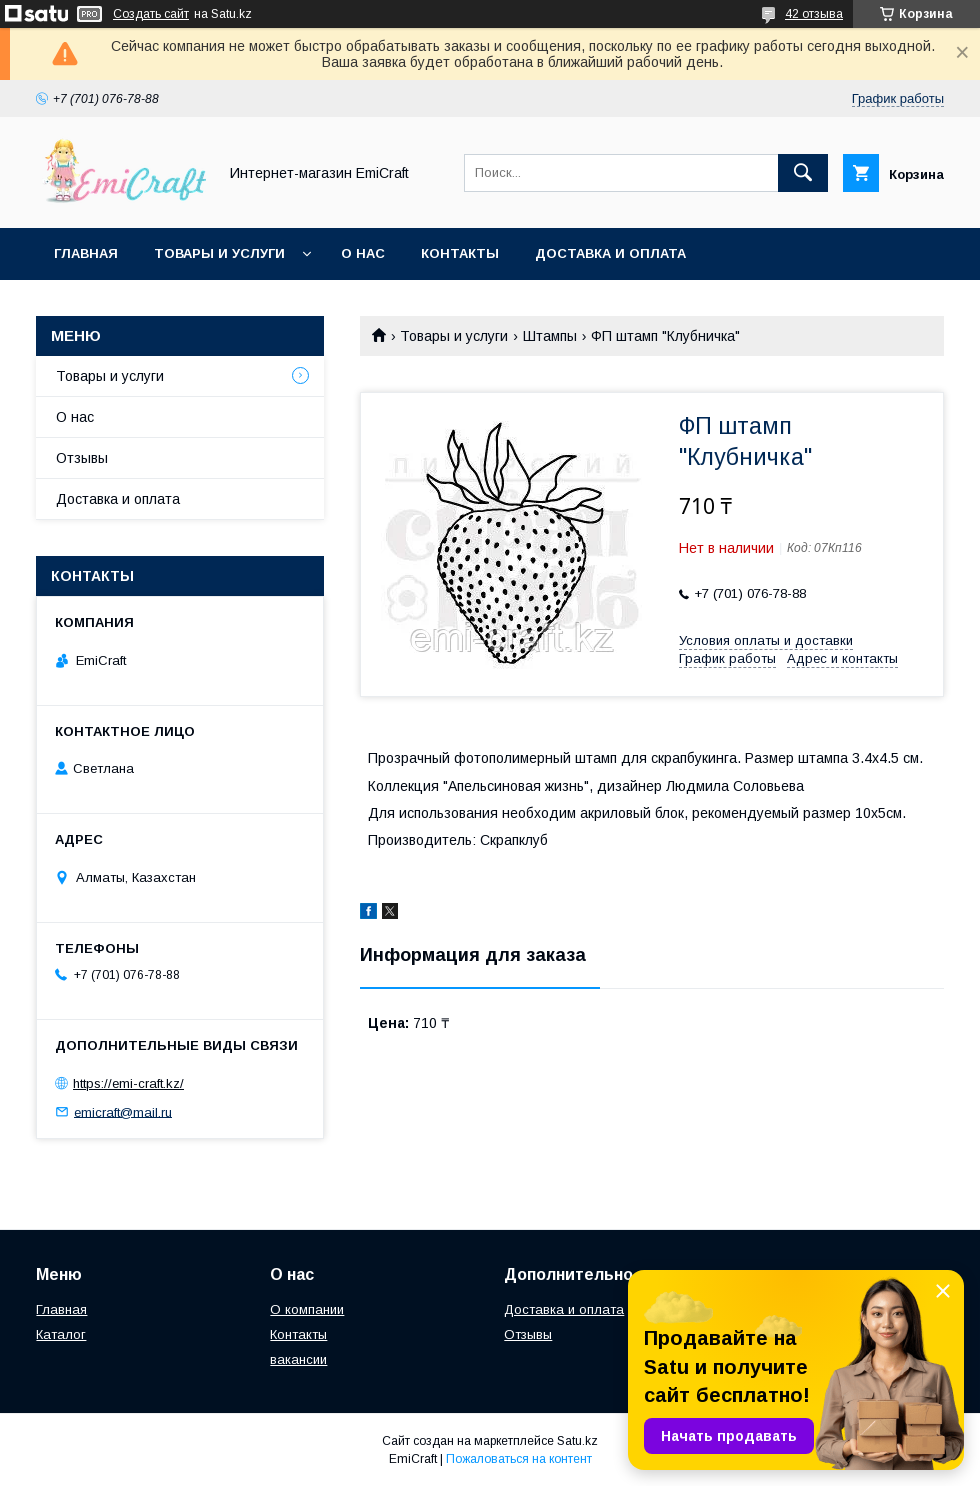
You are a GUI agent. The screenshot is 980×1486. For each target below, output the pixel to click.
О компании (307, 1309)
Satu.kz (577, 1441)
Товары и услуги (219, 253)
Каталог (61, 1334)
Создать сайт (151, 14)
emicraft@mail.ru (123, 1111)
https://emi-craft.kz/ (128, 1083)
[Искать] (803, 173)
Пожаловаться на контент (519, 1459)
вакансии (298, 1359)
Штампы (550, 336)
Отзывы (82, 458)
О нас (363, 253)
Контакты (460, 253)
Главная (86, 253)
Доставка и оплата (610, 253)
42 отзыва (814, 14)
